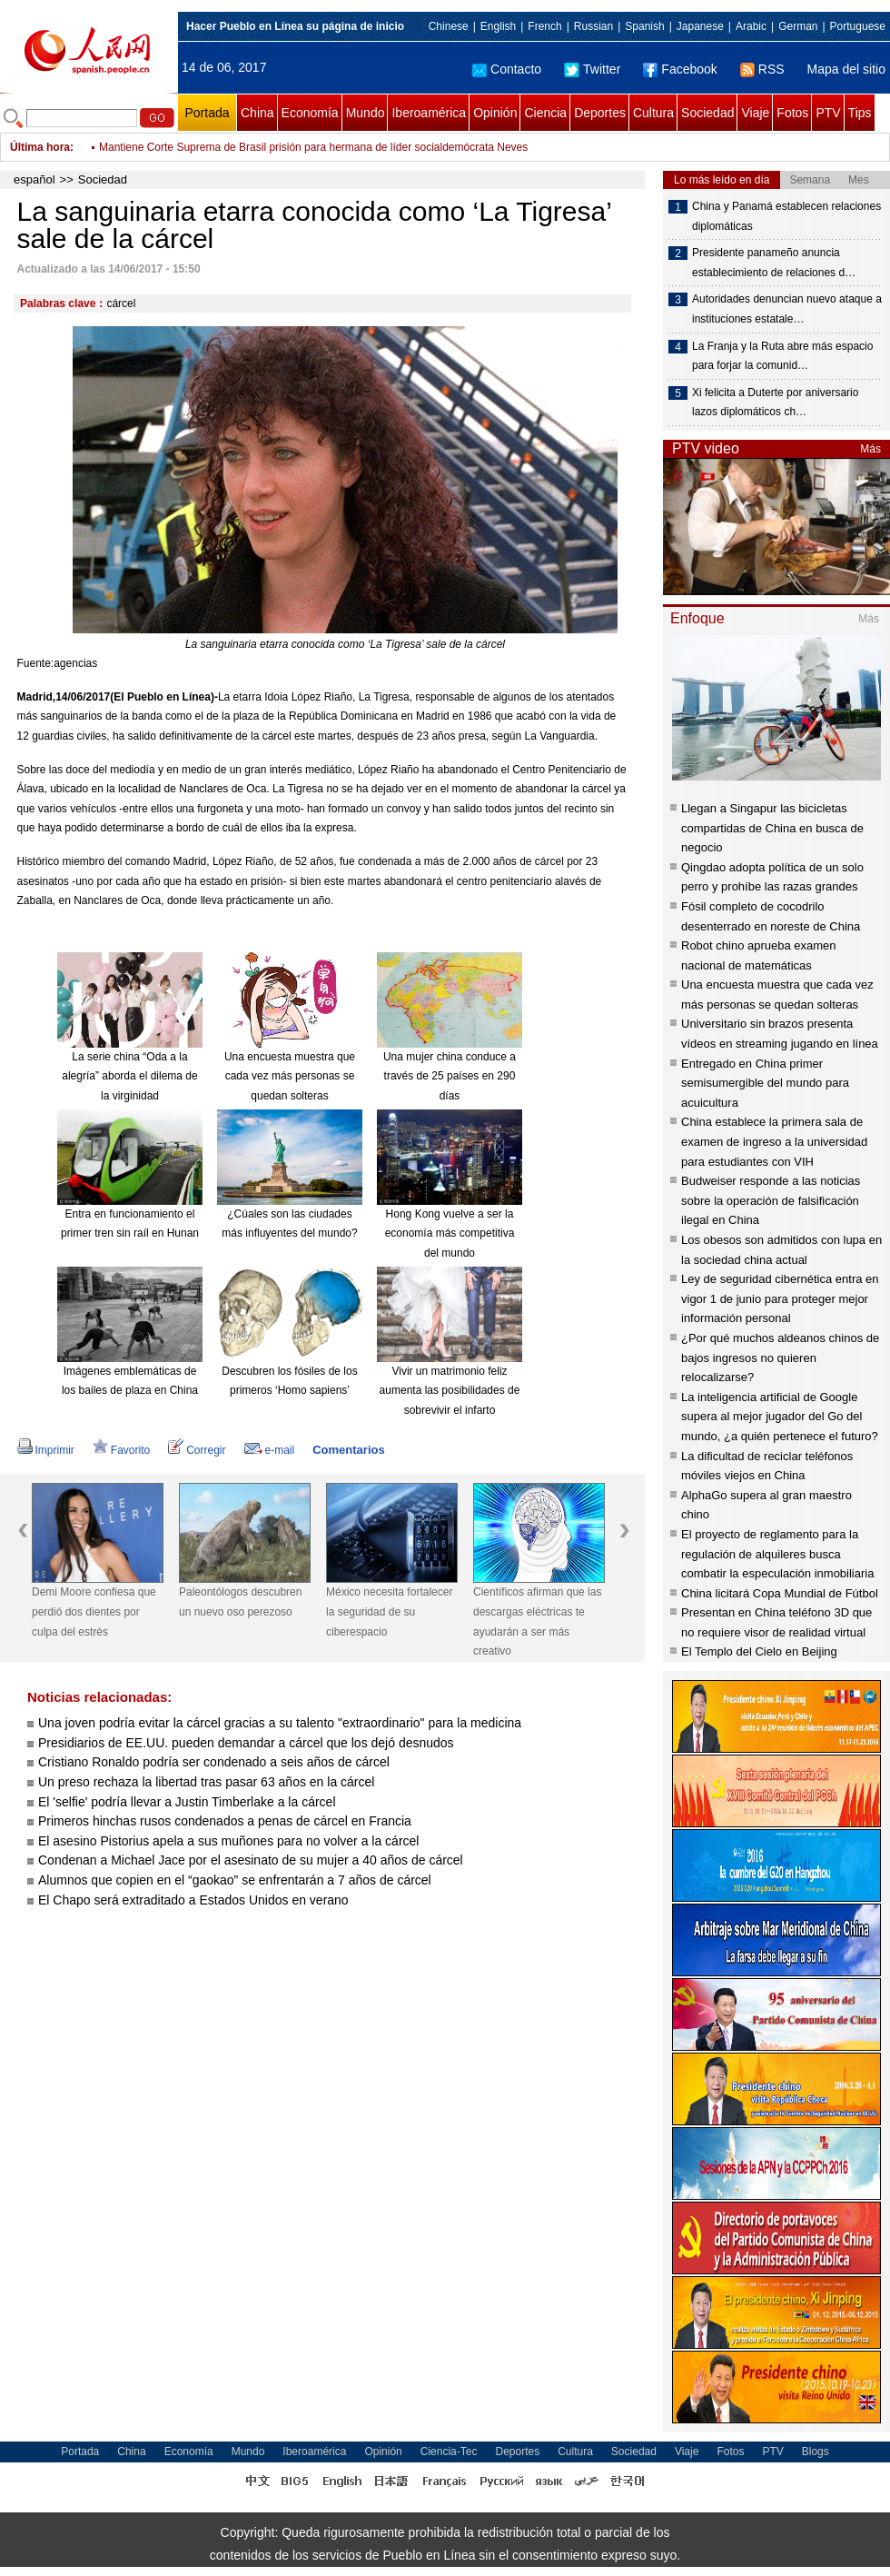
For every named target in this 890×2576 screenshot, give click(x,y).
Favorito (121, 1450)
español (34, 179)
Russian (593, 26)
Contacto (506, 69)
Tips (860, 112)
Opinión (495, 112)
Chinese (449, 26)
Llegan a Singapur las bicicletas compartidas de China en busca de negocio (772, 827)
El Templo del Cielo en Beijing (759, 1651)
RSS (762, 69)
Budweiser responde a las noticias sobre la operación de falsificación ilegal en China (770, 1200)
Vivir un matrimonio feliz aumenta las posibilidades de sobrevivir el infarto (450, 1391)
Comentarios (348, 1450)
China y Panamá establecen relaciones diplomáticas (786, 216)
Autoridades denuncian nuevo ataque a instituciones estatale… (787, 309)
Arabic (751, 26)
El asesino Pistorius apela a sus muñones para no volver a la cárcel (228, 1841)
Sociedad (707, 112)
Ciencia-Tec (449, 2451)
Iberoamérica (428, 112)
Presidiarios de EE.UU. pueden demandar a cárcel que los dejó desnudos (246, 1743)
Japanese (700, 26)
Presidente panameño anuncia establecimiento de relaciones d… (773, 262)
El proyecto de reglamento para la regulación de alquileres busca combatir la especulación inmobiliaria (777, 1553)
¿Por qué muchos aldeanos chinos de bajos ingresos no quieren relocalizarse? (780, 1357)
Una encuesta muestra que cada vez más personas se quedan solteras (289, 1076)
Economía (310, 112)
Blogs (815, 2451)
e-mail (269, 1450)
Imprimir (45, 1450)
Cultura (653, 112)
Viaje (755, 112)
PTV (828, 112)
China (257, 112)
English (498, 26)
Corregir (196, 1450)
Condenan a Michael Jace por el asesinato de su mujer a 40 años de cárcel (250, 1860)
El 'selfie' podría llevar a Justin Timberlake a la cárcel (187, 1802)
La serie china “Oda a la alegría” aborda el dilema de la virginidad (129, 1076)
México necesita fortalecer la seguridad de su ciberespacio (389, 1611)
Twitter (592, 69)
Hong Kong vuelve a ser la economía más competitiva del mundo (450, 1233)
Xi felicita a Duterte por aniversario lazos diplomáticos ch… (775, 402)
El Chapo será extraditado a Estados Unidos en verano (193, 1900)
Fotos (792, 112)
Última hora (40, 147)
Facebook (680, 69)
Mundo (365, 112)
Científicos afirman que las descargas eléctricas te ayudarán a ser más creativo (537, 1621)
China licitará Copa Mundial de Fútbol (779, 1593)
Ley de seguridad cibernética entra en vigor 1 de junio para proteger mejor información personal (780, 1298)
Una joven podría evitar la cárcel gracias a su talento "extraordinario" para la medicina (279, 1723)
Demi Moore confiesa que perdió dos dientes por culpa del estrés (94, 1611)
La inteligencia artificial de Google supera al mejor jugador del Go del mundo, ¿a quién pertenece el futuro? (779, 1416)
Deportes (600, 112)
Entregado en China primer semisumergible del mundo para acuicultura (765, 1083)
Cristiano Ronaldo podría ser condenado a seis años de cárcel (214, 1762)
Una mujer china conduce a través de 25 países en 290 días (449, 1076)
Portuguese (857, 26)
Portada (206, 112)
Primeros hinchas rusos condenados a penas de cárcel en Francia (224, 1821)
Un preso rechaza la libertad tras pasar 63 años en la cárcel (206, 1782)
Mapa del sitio (846, 69)
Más (870, 449)
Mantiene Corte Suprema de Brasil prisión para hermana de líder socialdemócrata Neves (313, 147)
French (544, 26)
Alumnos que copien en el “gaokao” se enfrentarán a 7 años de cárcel (234, 1880)
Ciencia (545, 112)
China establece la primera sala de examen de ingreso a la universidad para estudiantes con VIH (774, 1141)
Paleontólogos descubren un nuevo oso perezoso (240, 1602)
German (797, 26)
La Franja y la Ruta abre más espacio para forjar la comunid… (782, 356)
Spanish (644, 26)
